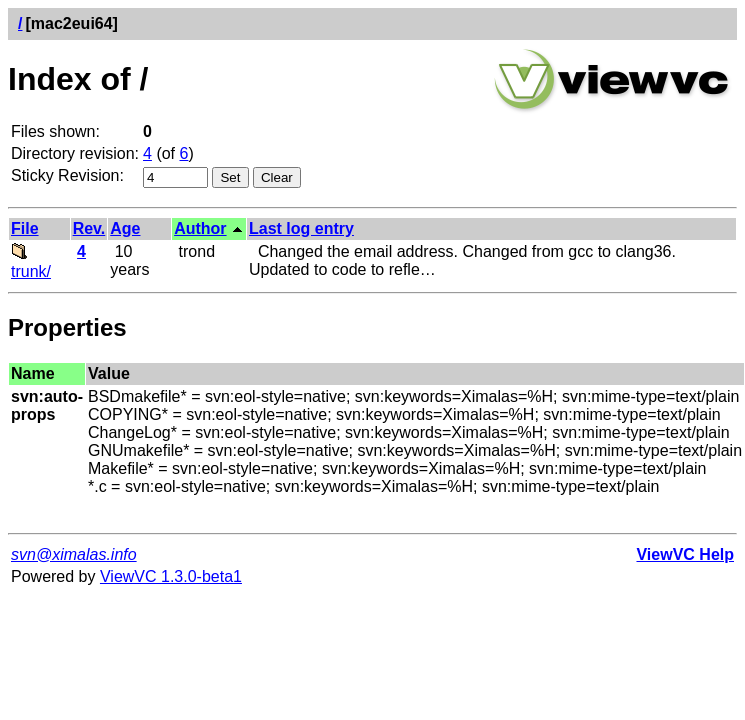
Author (200, 228)
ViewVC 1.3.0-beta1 (171, 576)
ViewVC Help (685, 554)
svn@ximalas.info (74, 554)
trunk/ (31, 262)
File (25, 228)
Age (125, 228)
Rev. (89, 228)
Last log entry (301, 228)
